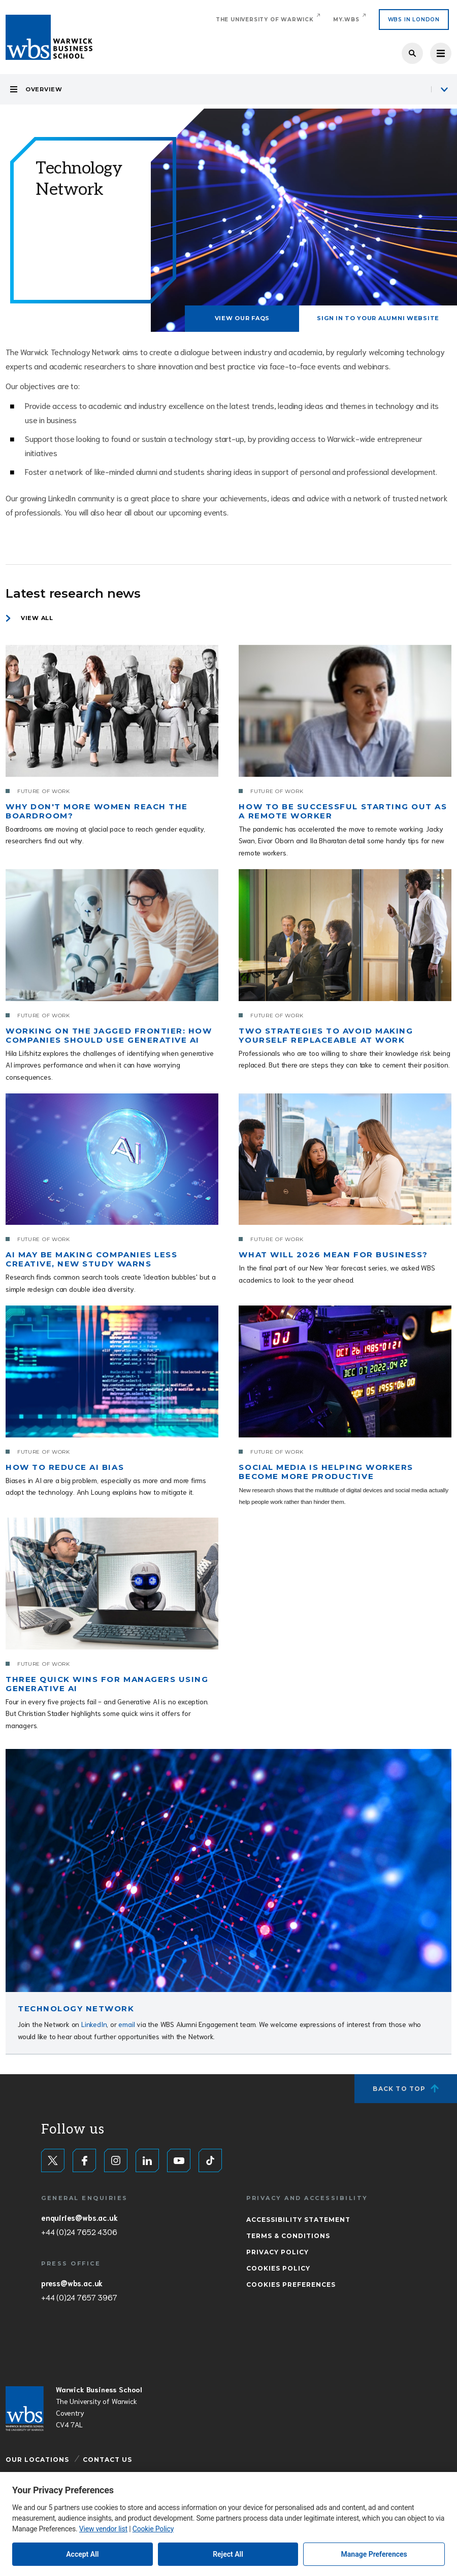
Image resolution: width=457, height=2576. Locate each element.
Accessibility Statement (298, 2219)
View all (37, 618)
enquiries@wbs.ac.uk (79, 2217)
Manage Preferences (374, 2554)
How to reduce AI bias (65, 1467)
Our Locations (37, 2459)
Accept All (82, 2554)
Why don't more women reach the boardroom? (97, 811)
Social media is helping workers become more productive (326, 1471)
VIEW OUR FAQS (242, 318)
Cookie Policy (153, 2529)
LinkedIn (94, 2024)
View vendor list (103, 2529)
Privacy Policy (277, 2252)
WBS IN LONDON (414, 19)
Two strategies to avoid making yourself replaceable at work (326, 1035)
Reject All (228, 2554)
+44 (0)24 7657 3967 (79, 2297)
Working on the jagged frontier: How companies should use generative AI (109, 1035)
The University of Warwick (265, 19)
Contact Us (107, 2459)
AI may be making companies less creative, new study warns (91, 1259)
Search (412, 53)
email (126, 2024)
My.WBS (346, 19)
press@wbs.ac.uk (72, 2283)
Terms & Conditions (288, 2236)
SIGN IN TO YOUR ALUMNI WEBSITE (378, 318)
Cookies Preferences (291, 2284)
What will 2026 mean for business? (333, 1254)
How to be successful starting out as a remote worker (343, 811)
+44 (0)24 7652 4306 (79, 2231)
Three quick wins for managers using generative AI (107, 1683)
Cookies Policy (278, 2268)
